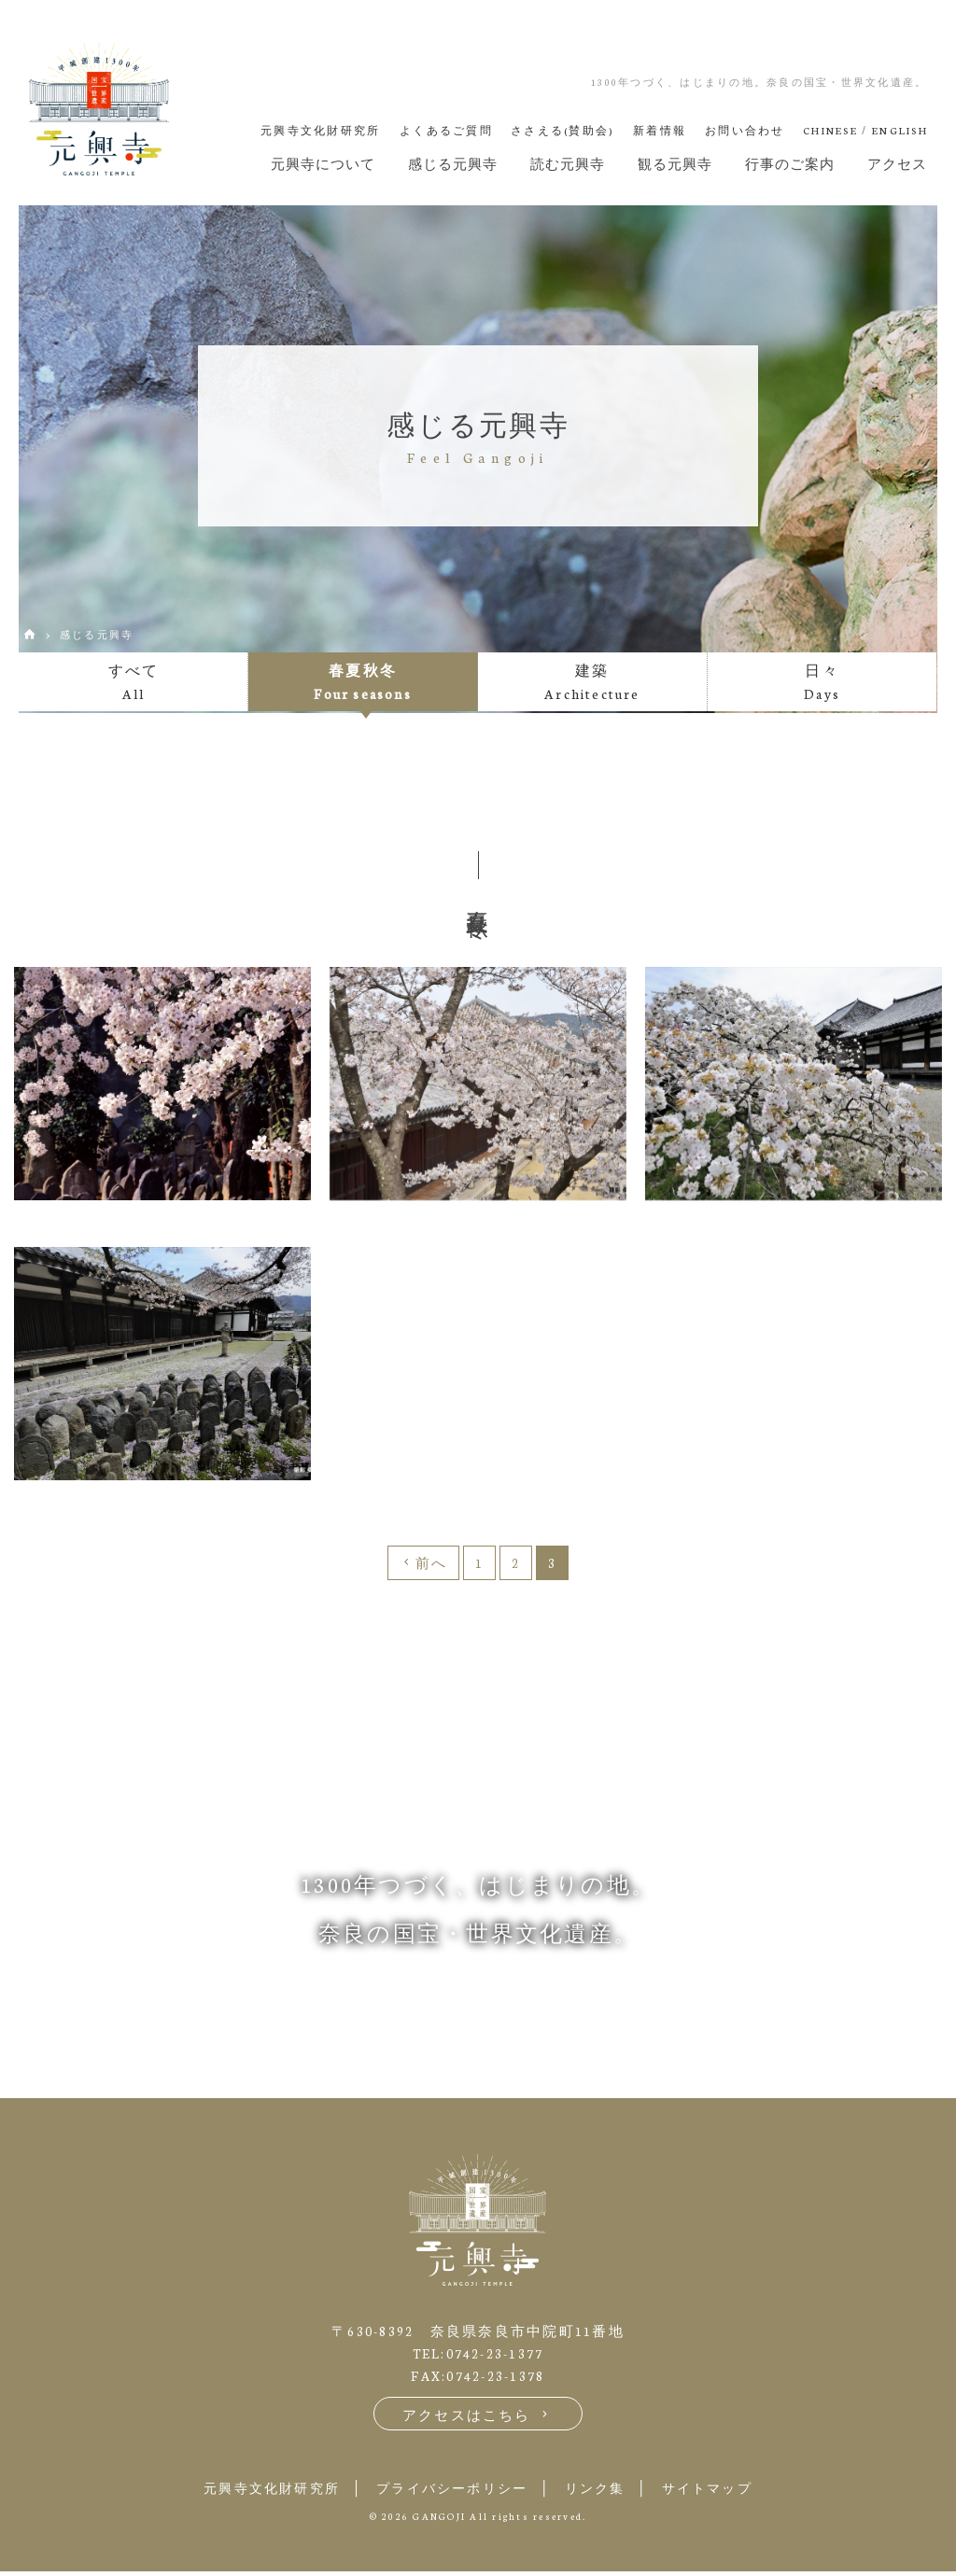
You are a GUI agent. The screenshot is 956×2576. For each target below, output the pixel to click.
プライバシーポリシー (450, 2491)
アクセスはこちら (478, 2419)
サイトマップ (721, 2491)
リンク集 (601, 2491)
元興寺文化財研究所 (258, 2491)
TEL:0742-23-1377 (477, 2357)
